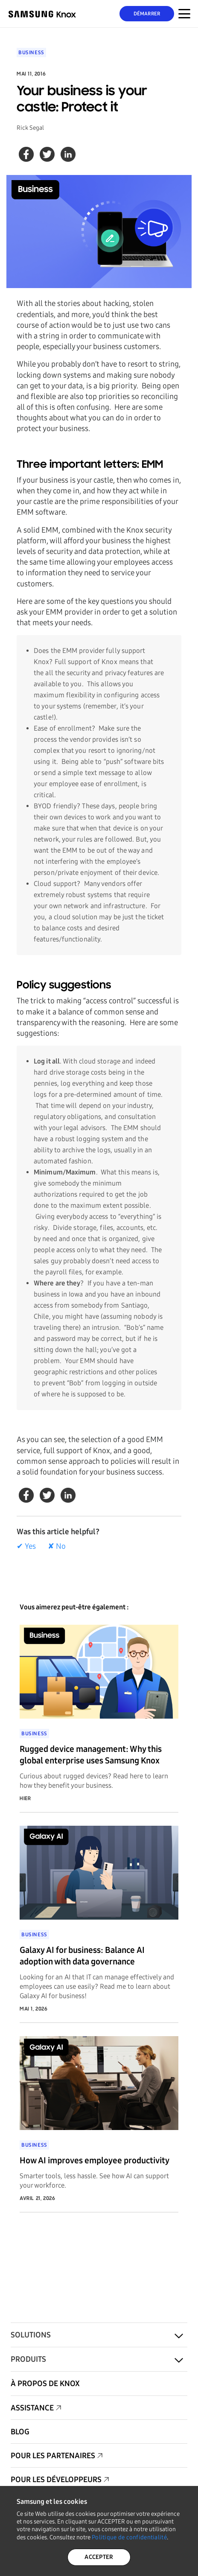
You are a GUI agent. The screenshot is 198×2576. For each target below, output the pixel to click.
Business (31, 52)
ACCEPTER (98, 2557)
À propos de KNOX (45, 2383)
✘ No (57, 1546)
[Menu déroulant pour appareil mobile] (184, 14)
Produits (28, 2359)
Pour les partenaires (53, 2455)
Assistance (32, 2408)
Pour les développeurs (56, 2479)
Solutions (31, 2335)
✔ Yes (26, 1546)
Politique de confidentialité (129, 2537)
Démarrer (147, 14)
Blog (20, 2431)
